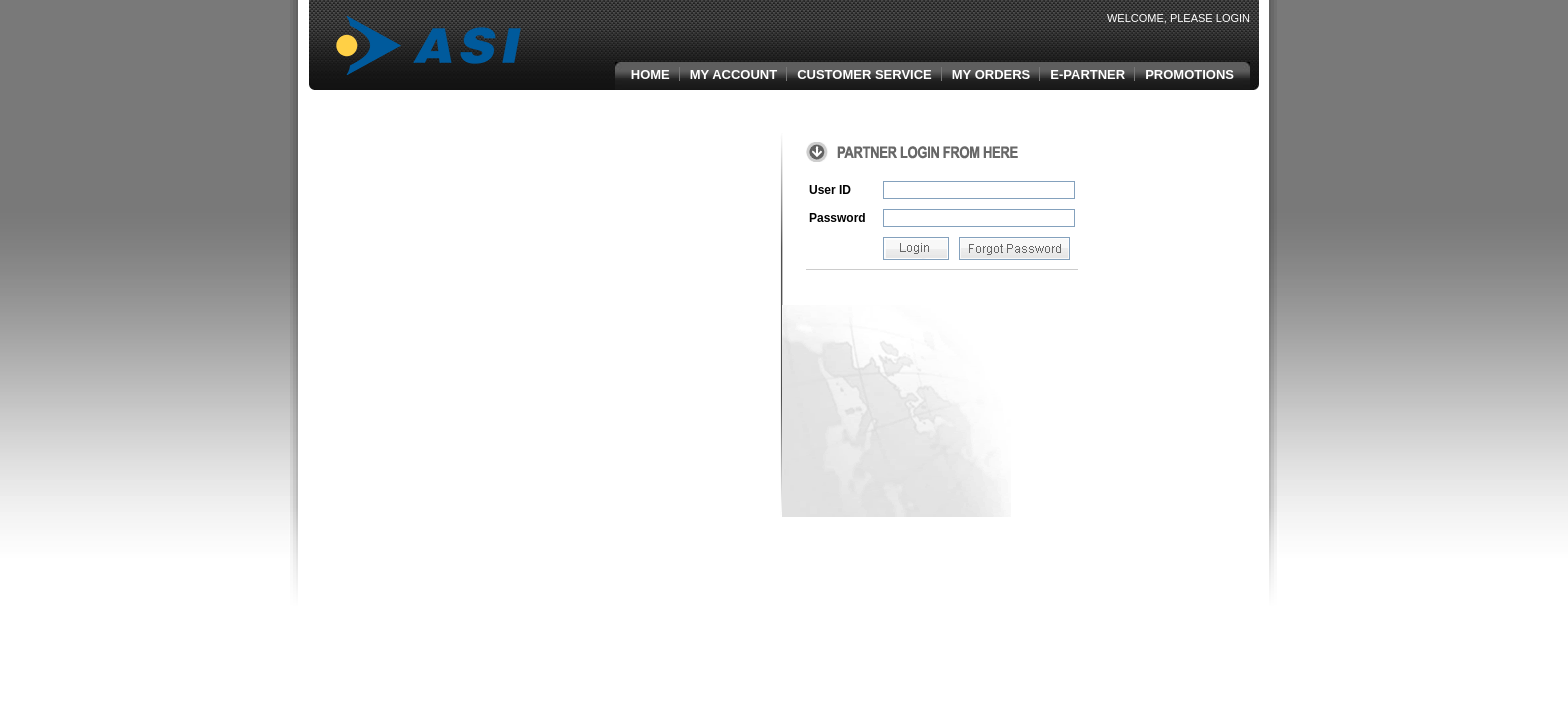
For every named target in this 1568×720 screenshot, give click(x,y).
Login (1233, 18)
